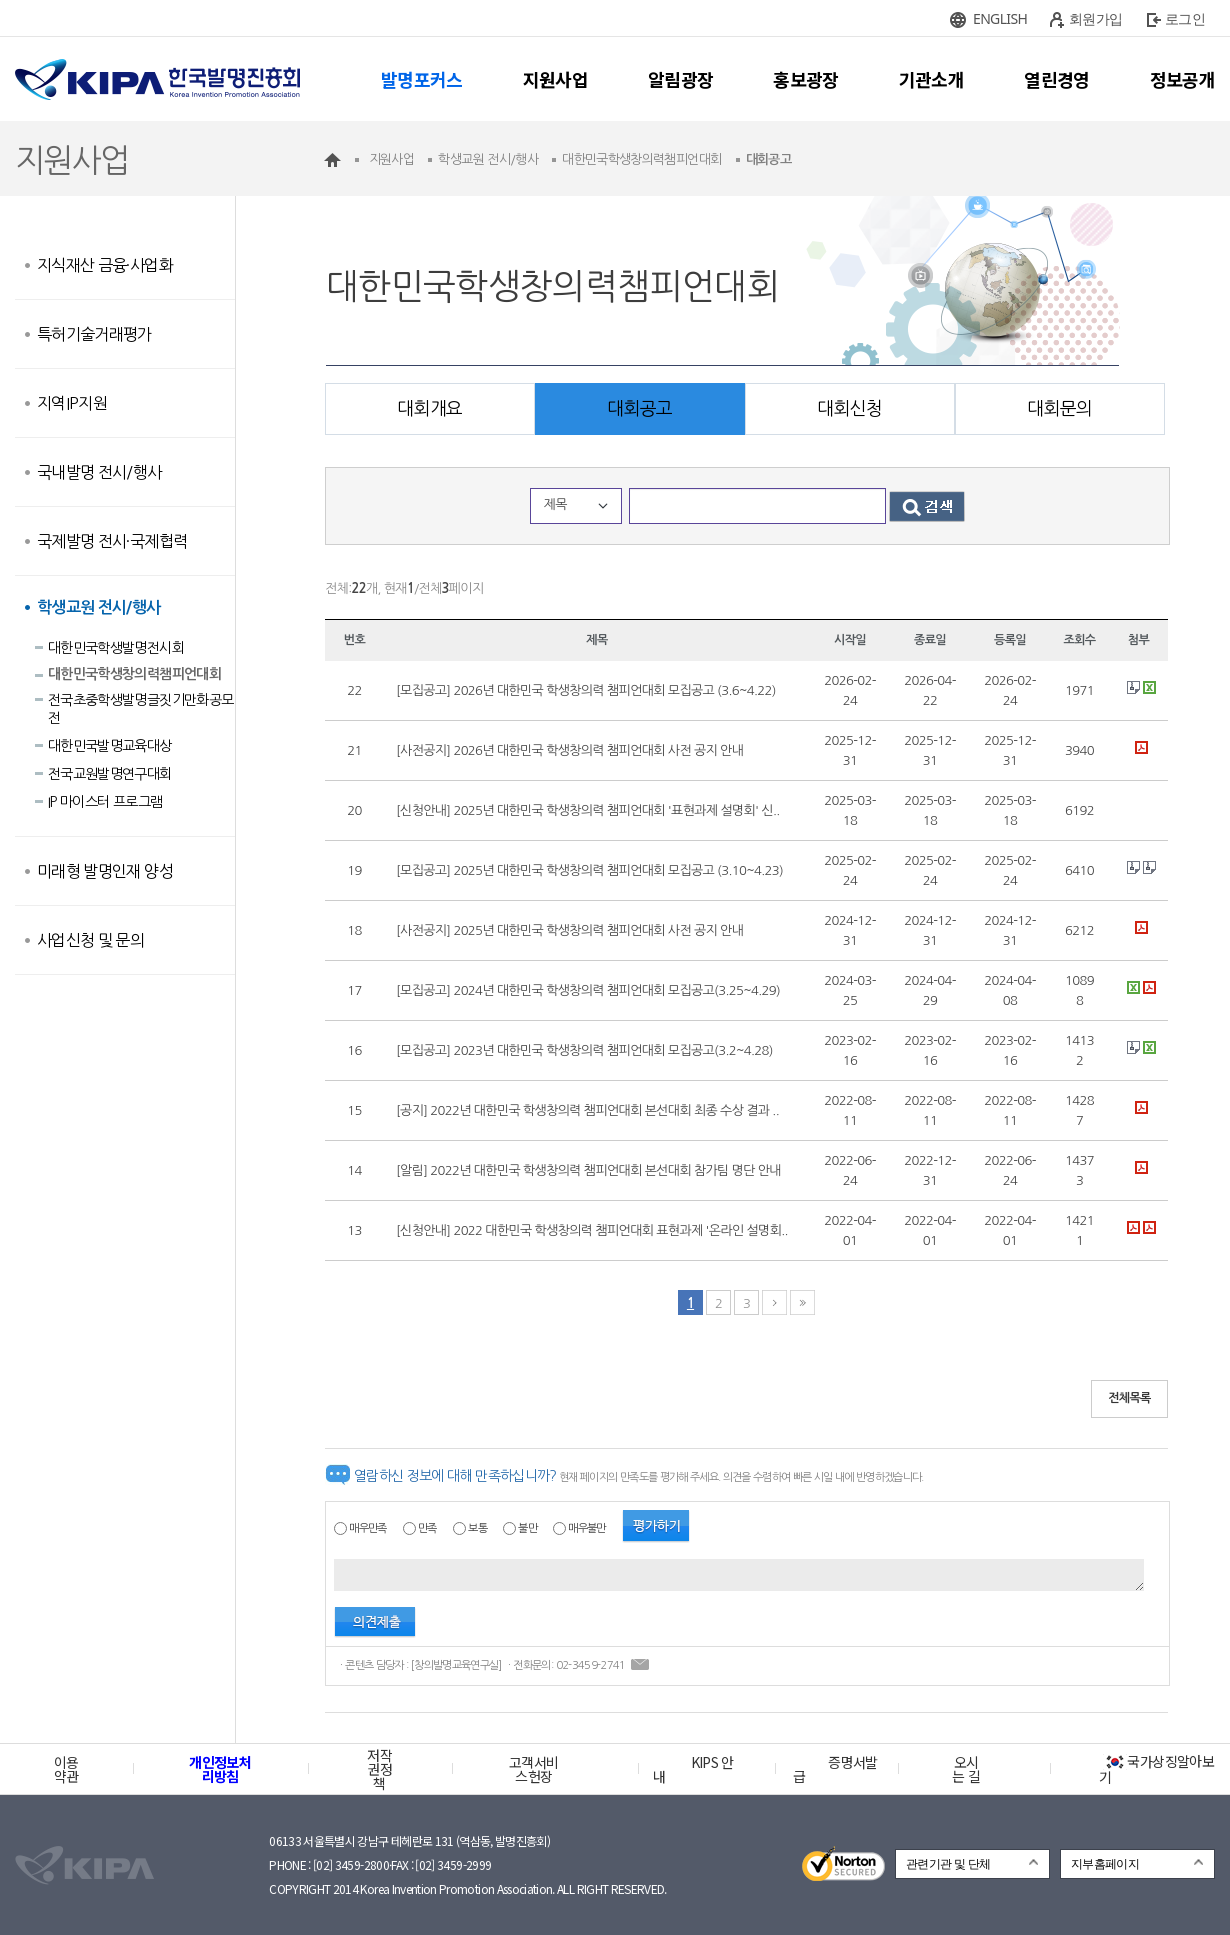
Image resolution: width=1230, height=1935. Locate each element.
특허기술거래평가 (94, 334)
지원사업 (555, 79)
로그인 (1185, 18)
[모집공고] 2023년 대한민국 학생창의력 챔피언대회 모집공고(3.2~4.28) (584, 1050)
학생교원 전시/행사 (99, 607)
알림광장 (680, 79)
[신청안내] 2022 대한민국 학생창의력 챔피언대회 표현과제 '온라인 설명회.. (592, 1230)
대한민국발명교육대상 (110, 746)
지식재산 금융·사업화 (105, 265)
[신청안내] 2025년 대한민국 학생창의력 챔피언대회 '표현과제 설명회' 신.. (588, 810)
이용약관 (66, 1769)
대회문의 (1059, 409)
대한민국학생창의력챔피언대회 (134, 674)
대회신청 (849, 409)
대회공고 (639, 409)
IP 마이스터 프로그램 (105, 802)
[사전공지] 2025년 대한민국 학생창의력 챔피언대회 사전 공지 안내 (569, 930)
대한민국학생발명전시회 (116, 648)
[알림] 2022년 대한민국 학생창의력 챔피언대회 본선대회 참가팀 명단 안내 (588, 1170)
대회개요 (429, 409)
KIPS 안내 (693, 1769)
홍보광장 (805, 79)
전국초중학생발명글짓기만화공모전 (140, 709)
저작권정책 (379, 1769)
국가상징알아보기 (1156, 1769)
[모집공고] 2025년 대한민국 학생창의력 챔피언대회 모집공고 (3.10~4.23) (589, 870)
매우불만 (586, 1528)
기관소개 (931, 79)
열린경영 (1056, 79)
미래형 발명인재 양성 (105, 871)
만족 (427, 1528)
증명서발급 (835, 1769)
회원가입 (1095, 18)
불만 (527, 1528)
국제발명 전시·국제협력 (112, 541)
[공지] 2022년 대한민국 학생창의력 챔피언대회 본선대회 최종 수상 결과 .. (587, 1110)
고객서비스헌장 (533, 1769)
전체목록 (1129, 1398)
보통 (477, 1528)
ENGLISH (1000, 18)
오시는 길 (966, 1769)
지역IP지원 (72, 403)
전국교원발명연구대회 (110, 774)
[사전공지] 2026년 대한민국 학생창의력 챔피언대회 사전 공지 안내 (569, 750)
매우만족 (367, 1528)
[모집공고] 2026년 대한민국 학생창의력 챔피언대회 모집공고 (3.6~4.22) (586, 690)
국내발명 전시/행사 (99, 472)
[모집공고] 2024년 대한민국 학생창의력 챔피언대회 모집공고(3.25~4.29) (588, 990)
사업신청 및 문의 (90, 940)
